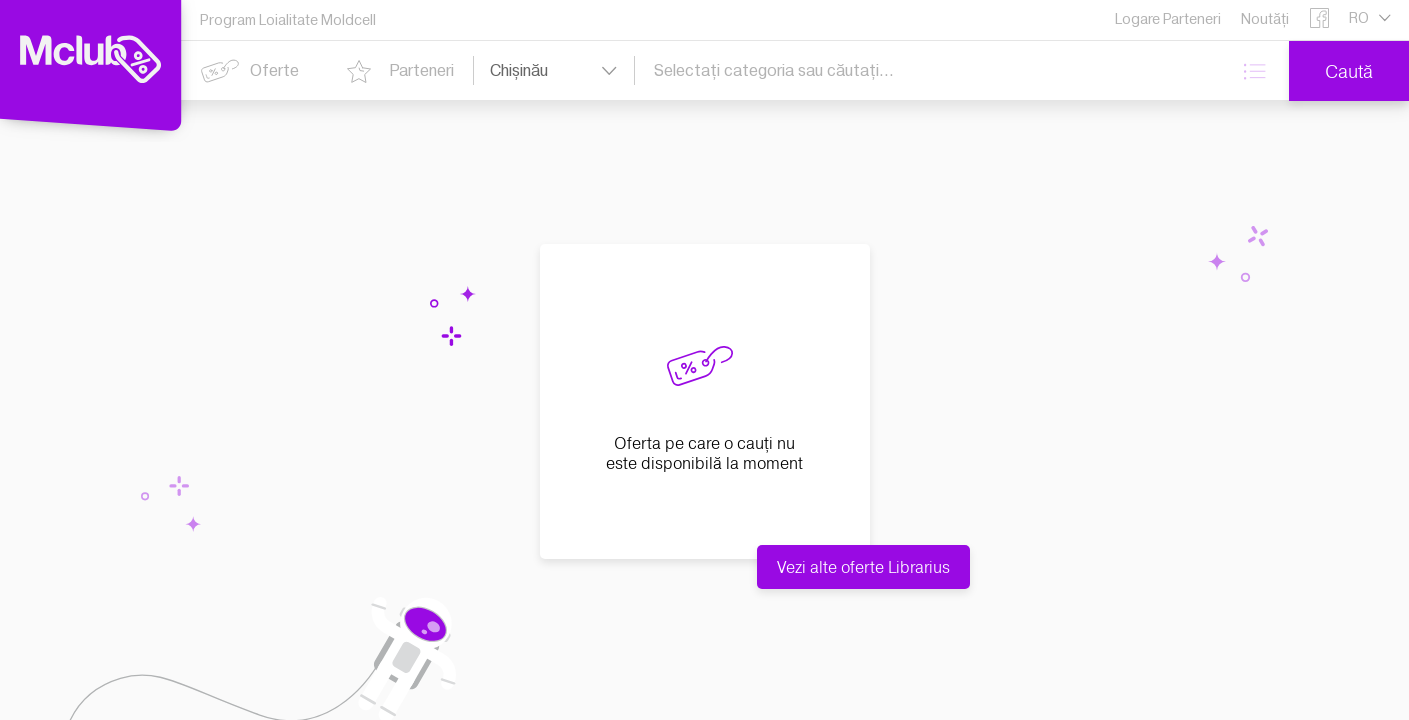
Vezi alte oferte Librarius (863, 567)
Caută (1349, 71)
